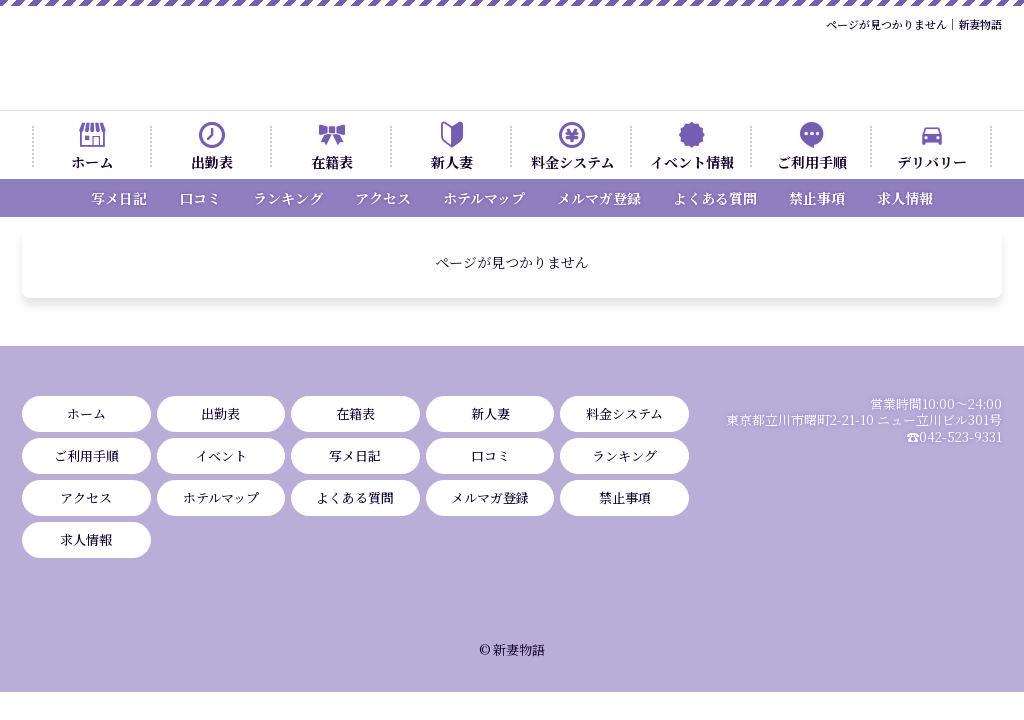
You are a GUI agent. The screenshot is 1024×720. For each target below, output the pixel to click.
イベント (221, 455)
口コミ (200, 198)
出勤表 (212, 162)
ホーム (92, 162)
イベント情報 (692, 162)
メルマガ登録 (599, 198)
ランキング (288, 198)
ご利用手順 (812, 162)
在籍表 (332, 162)
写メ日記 (119, 198)
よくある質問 (715, 198)
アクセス (383, 198)
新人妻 (452, 162)
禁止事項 (817, 198)
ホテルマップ (484, 198)
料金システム (572, 162)
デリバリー (932, 162)
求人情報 (905, 198)
